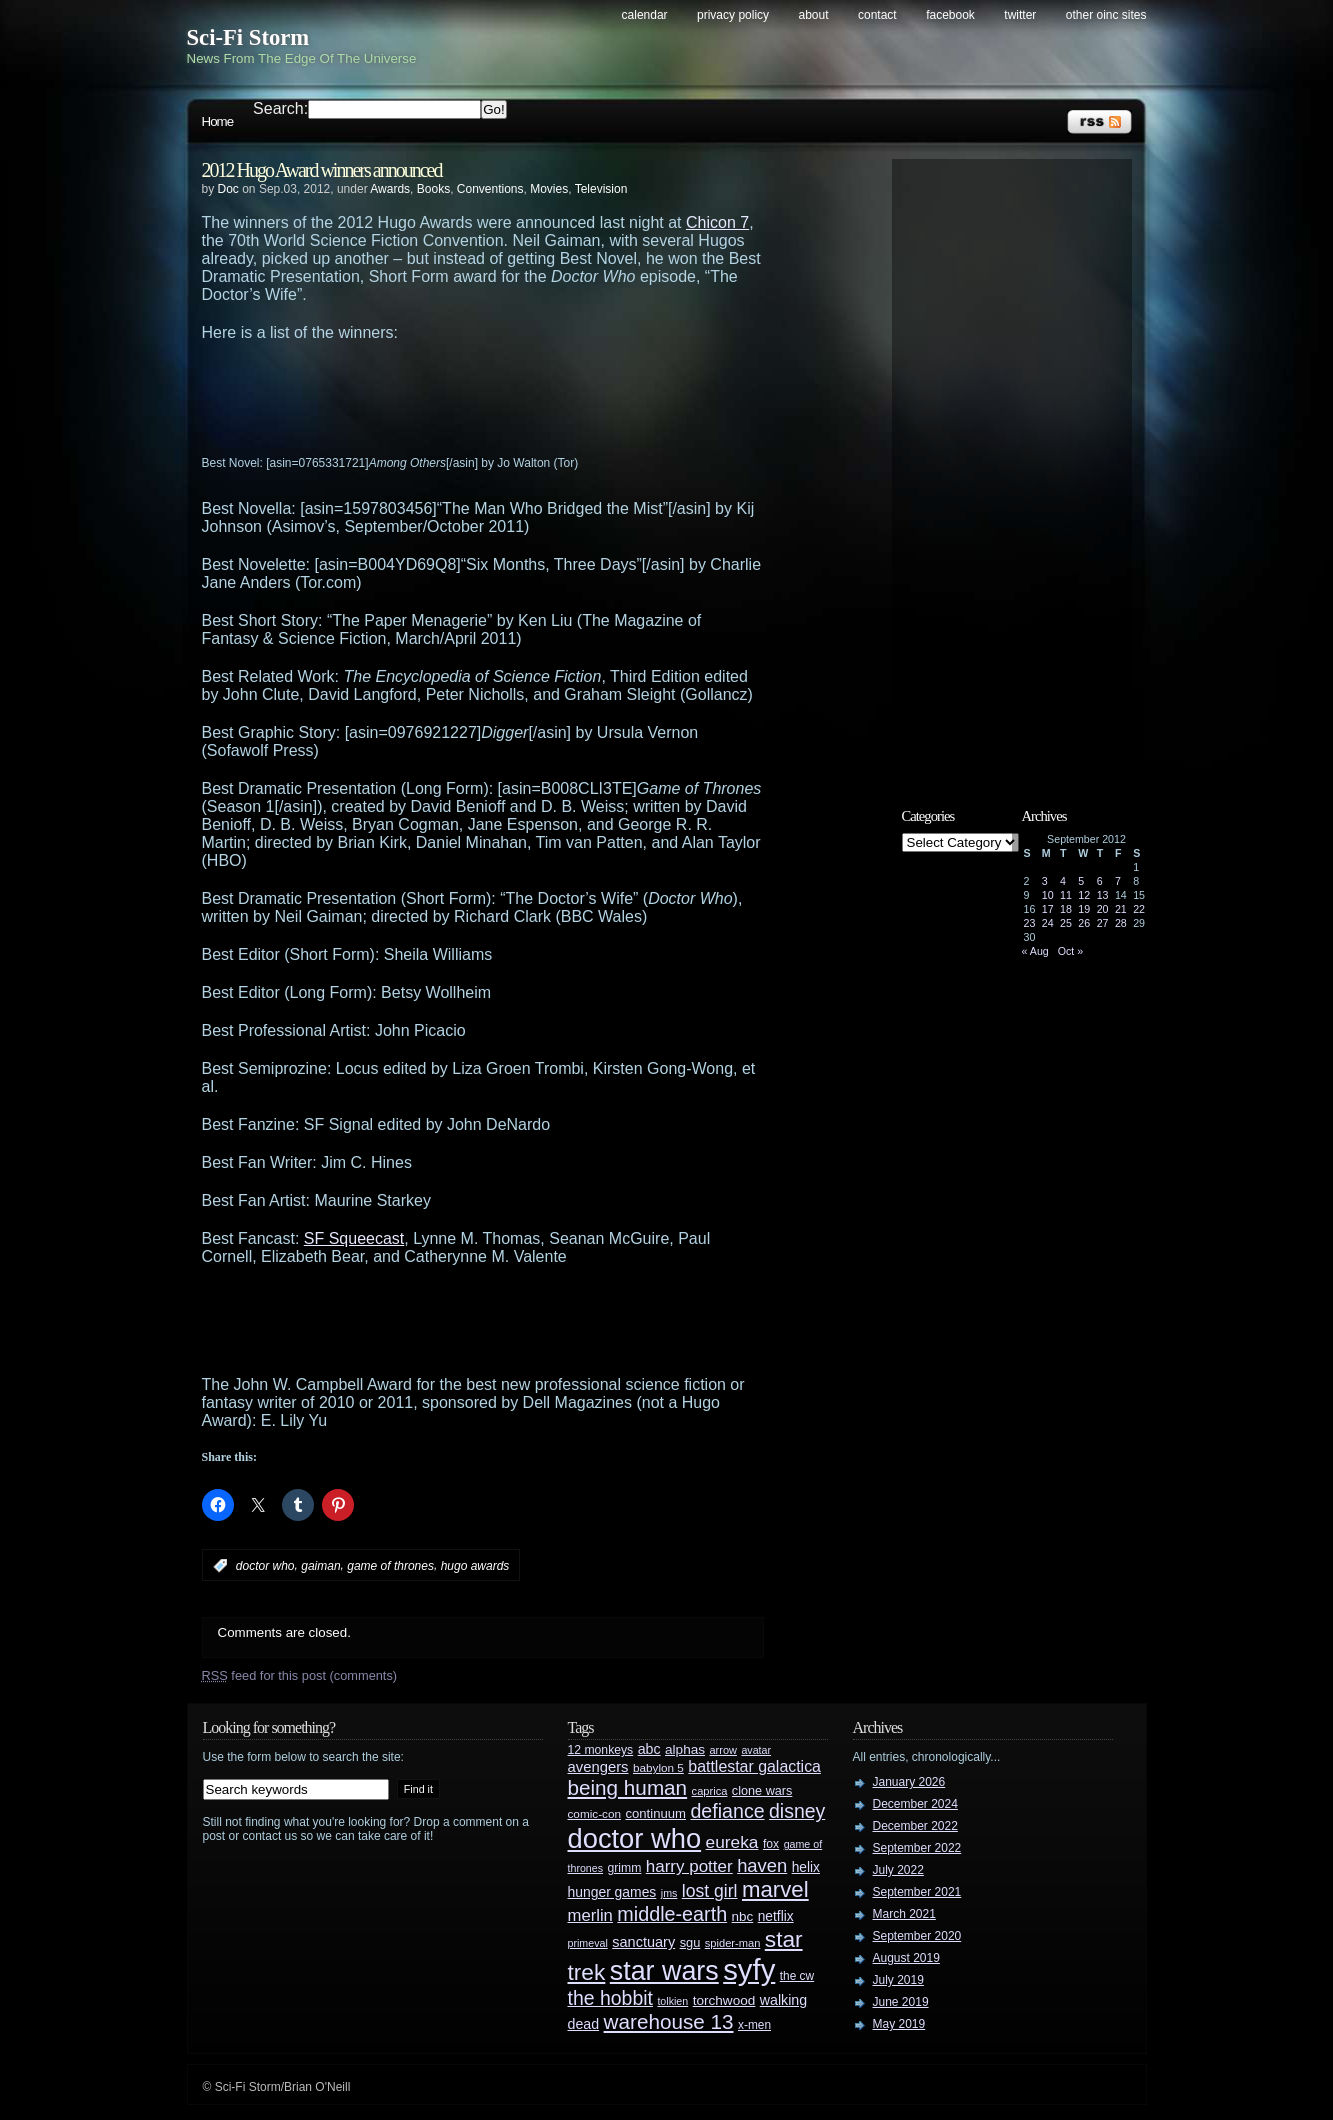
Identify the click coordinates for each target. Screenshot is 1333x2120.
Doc (228, 189)
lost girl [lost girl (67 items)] (710, 1891)
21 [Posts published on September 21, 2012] (1121, 909)
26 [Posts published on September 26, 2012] (1084, 923)
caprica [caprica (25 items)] (710, 1791)
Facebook (950, 15)
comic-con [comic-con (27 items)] (594, 1813)
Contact (877, 15)
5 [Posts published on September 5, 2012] (1081, 881)
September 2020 (917, 1936)
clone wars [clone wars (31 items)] (762, 1791)
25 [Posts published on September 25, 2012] (1066, 923)
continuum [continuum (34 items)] (655, 1813)
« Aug (1035, 951)
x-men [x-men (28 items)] (754, 2025)
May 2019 (899, 2024)
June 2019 (901, 2002)
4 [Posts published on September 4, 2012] (1063, 881)
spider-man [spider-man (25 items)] (733, 1943)
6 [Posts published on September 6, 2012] (1100, 881)
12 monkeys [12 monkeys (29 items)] (601, 1750)
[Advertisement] (522, 397)
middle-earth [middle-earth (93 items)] (672, 1914)
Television (601, 189)
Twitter (1020, 15)
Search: (280, 108)
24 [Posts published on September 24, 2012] (1048, 923)
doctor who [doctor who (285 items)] (635, 1838)
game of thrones (390, 1566)
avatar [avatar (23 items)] (756, 1750)
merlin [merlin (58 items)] (590, 1915)
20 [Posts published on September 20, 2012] (1103, 909)
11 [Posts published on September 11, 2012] (1066, 895)
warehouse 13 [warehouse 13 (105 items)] (669, 2021)
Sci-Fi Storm (248, 37)
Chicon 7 (717, 222)
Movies (549, 189)
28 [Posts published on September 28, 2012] (1121, 923)
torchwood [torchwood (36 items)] (724, 2000)
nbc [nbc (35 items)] (743, 1916)
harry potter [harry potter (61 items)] (689, 1866)
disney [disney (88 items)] (797, 1811)
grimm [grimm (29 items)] (625, 1868)
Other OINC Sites (1106, 15)
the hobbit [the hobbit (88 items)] (610, 1998)
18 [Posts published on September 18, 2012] (1066, 909)
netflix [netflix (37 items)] (776, 1916)
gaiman (320, 1566)
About (814, 15)
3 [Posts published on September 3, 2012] (1045, 881)
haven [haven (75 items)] (762, 1865)
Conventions (490, 189)
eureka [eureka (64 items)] (732, 1842)
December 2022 (915, 1826)
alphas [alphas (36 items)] (685, 1749)
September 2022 (917, 1848)
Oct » (1070, 951)
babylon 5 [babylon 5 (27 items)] (658, 1767)
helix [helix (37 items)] (806, 1867)
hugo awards (475, 1566)
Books (433, 189)
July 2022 (898, 1870)
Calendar (645, 15)
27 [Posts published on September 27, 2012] (1103, 923)
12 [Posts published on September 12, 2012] (1084, 895)
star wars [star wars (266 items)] (664, 1971)
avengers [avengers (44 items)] (598, 1767)
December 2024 (915, 1804)
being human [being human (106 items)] (628, 1787)
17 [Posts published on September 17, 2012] (1048, 909)
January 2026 (909, 1782)
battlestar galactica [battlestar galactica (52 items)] (754, 1766)
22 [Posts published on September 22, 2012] (1139, 909)
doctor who (265, 1566)
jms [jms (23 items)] (669, 1893)
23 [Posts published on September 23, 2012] (1030, 923)
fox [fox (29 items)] (771, 1844)
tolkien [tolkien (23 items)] (672, 2001)
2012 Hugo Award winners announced (322, 170)
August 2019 (906, 1958)
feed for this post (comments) (300, 1675)
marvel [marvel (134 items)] (775, 1889)
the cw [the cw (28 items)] (797, 1976)
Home (218, 121)
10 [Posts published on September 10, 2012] (1048, 895)
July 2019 (898, 1980)
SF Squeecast (354, 1238)
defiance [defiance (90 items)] (727, 1811)
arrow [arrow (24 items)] (723, 1750)
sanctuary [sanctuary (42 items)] (643, 1942)
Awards (390, 189)
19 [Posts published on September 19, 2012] (1084, 909)
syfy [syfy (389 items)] (749, 1969)
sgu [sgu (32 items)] (690, 1942)
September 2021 (917, 1892)
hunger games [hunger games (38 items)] (612, 1892)
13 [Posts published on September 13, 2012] (1103, 895)
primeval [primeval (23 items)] (588, 1943)
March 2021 (904, 1914)
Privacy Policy (733, 15)
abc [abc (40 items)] (649, 1749)
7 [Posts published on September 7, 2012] (1118, 881)
